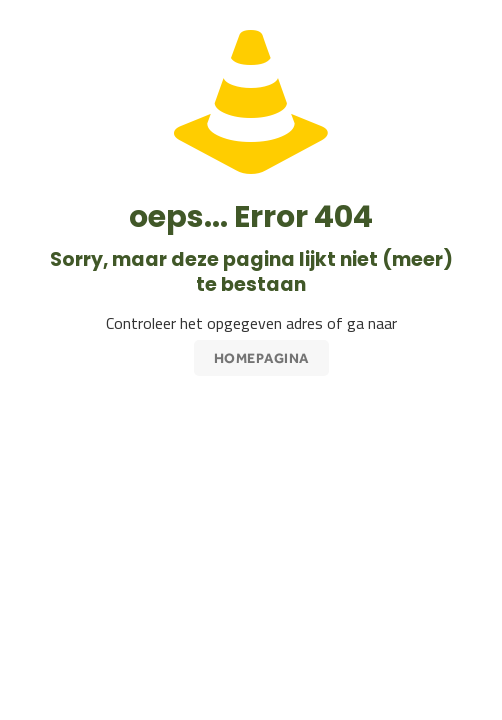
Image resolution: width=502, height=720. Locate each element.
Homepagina (261, 358)
